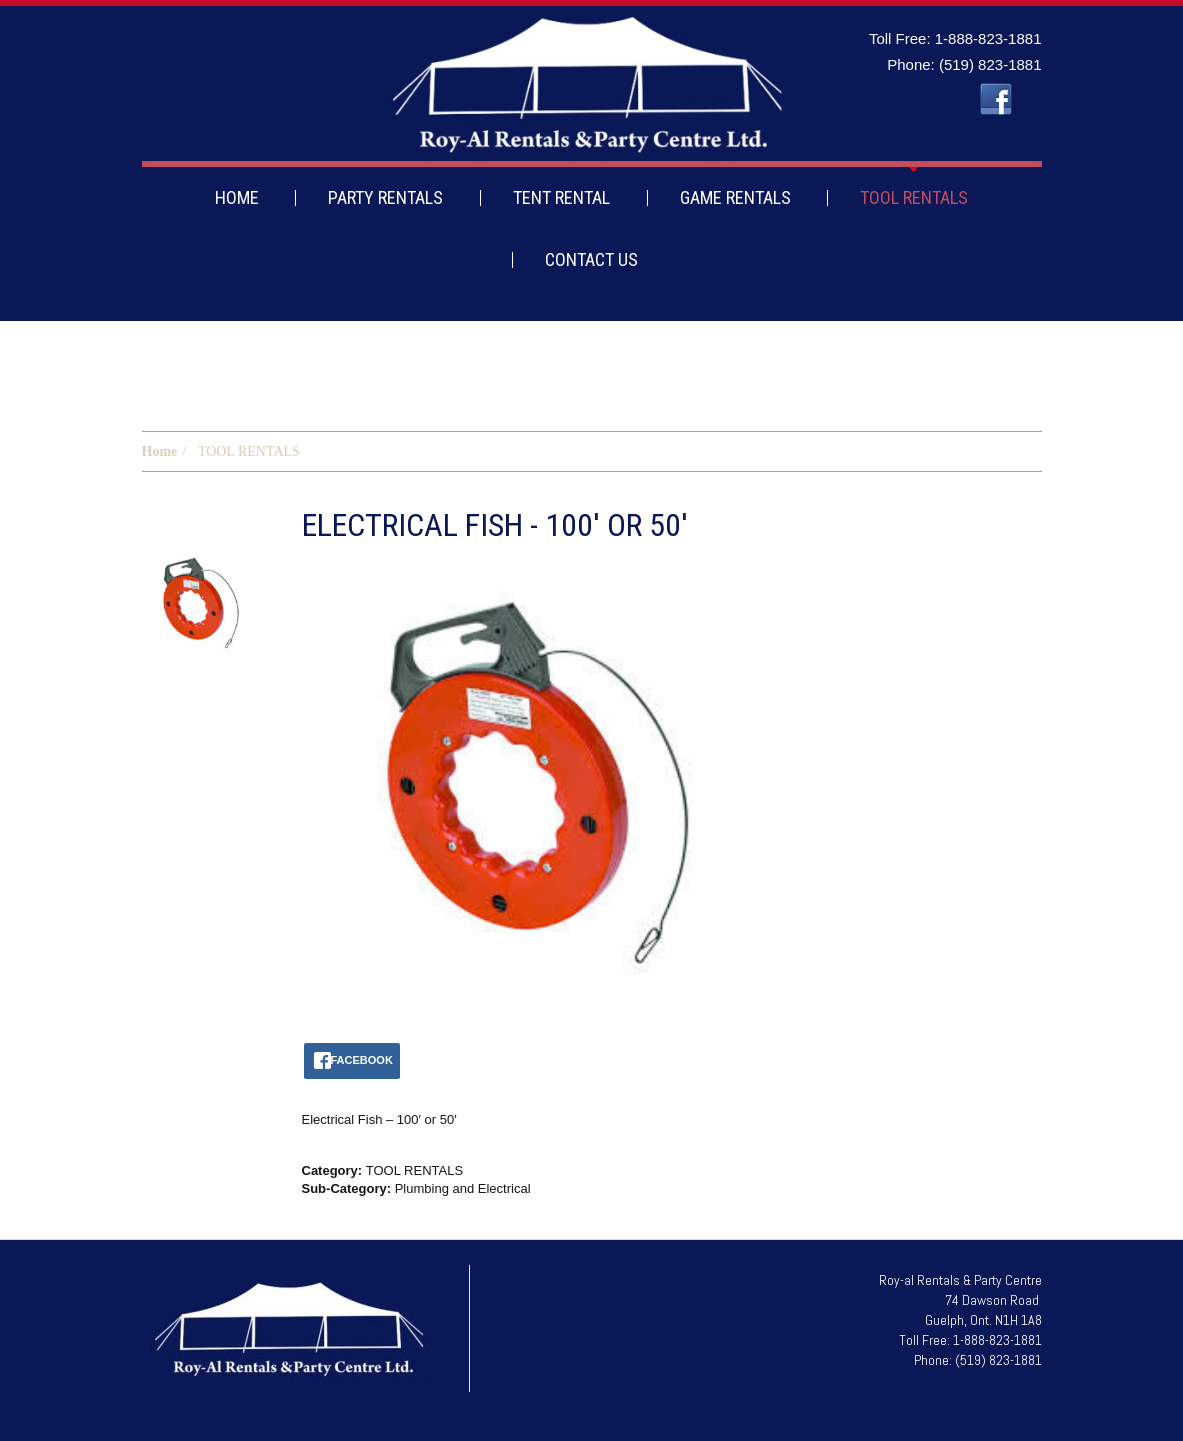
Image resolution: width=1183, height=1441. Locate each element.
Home (160, 451)
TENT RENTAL (561, 197)
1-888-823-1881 (988, 38)
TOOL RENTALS (914, 197)
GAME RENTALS (735, 197)
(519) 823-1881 (990, 64)
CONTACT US (591, 259)
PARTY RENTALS (385, 197)
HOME (237, 197)
